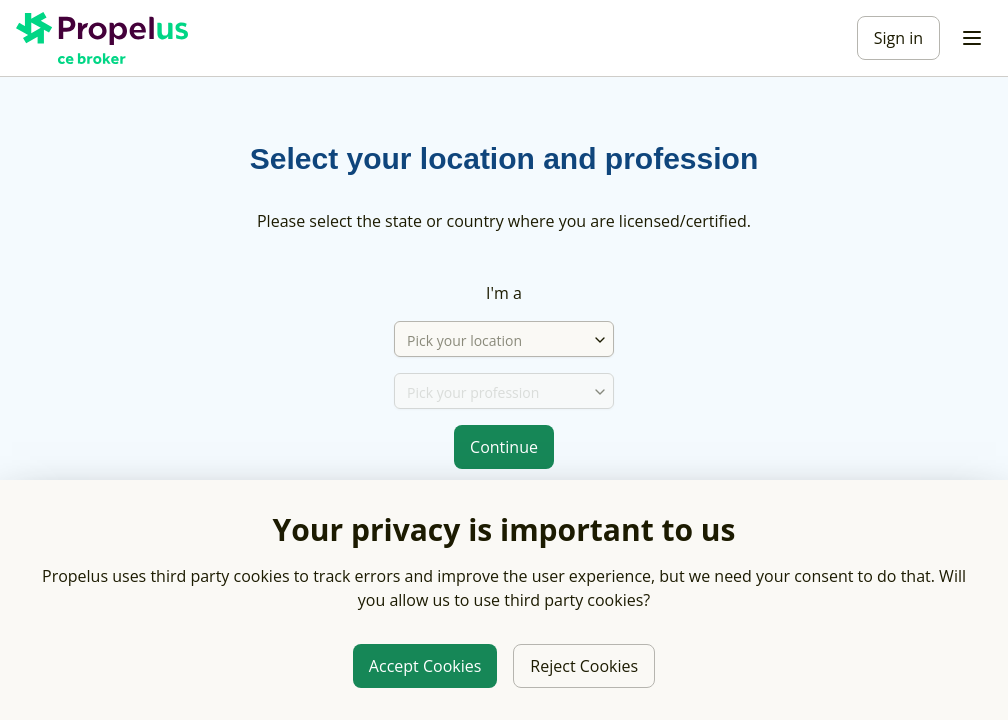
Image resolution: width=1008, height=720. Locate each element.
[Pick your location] (493, 340)
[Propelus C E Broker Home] (106, 38)
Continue (504, 447)
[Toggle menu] (972, 38)
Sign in (898, 38)
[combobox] (600, 340)
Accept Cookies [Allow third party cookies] (425, 666)
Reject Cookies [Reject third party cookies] (584, 666)
